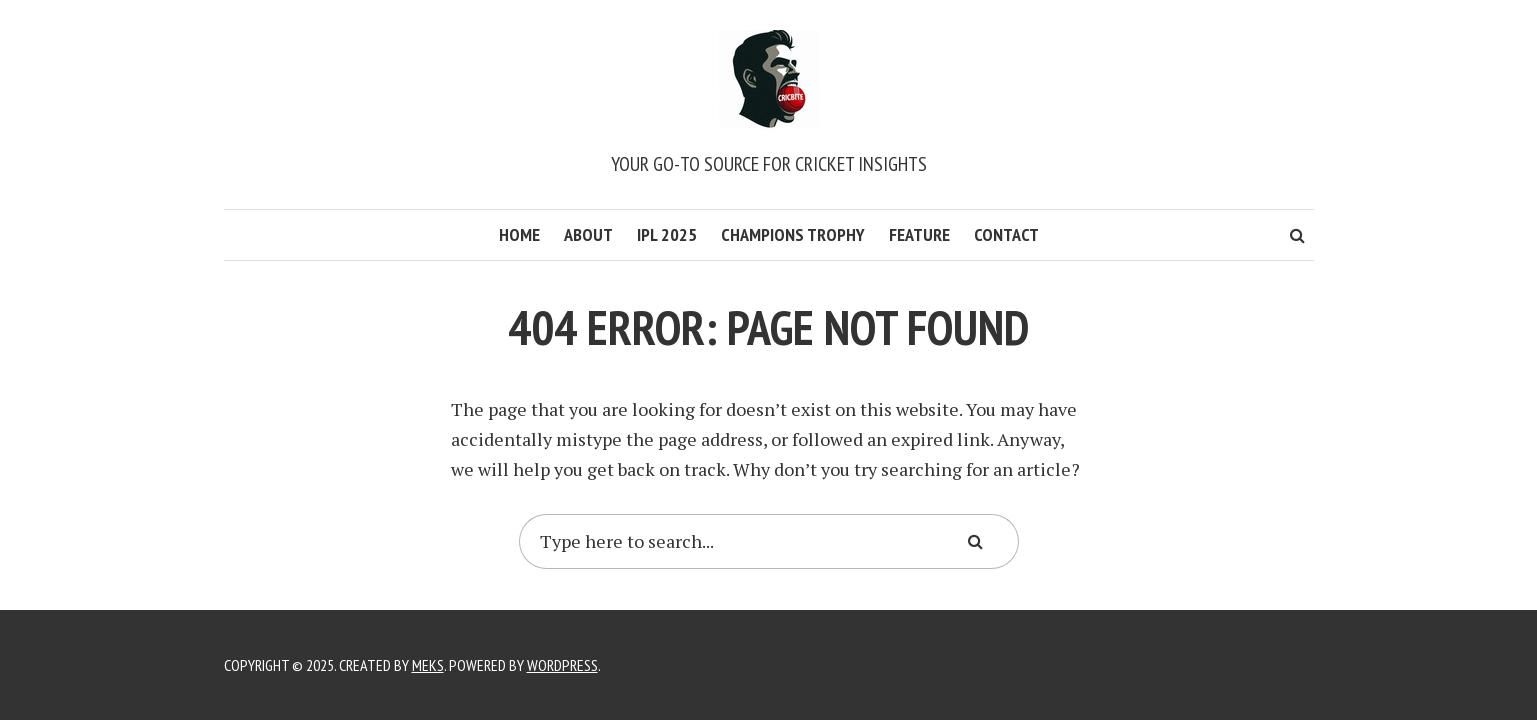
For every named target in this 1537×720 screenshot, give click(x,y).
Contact (1006, 234)
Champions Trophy (793, 234)
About (588, 234)
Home (519, 234)
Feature (919, 234)
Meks (428, 665)
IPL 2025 (667, 234)
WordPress (562, 665)
